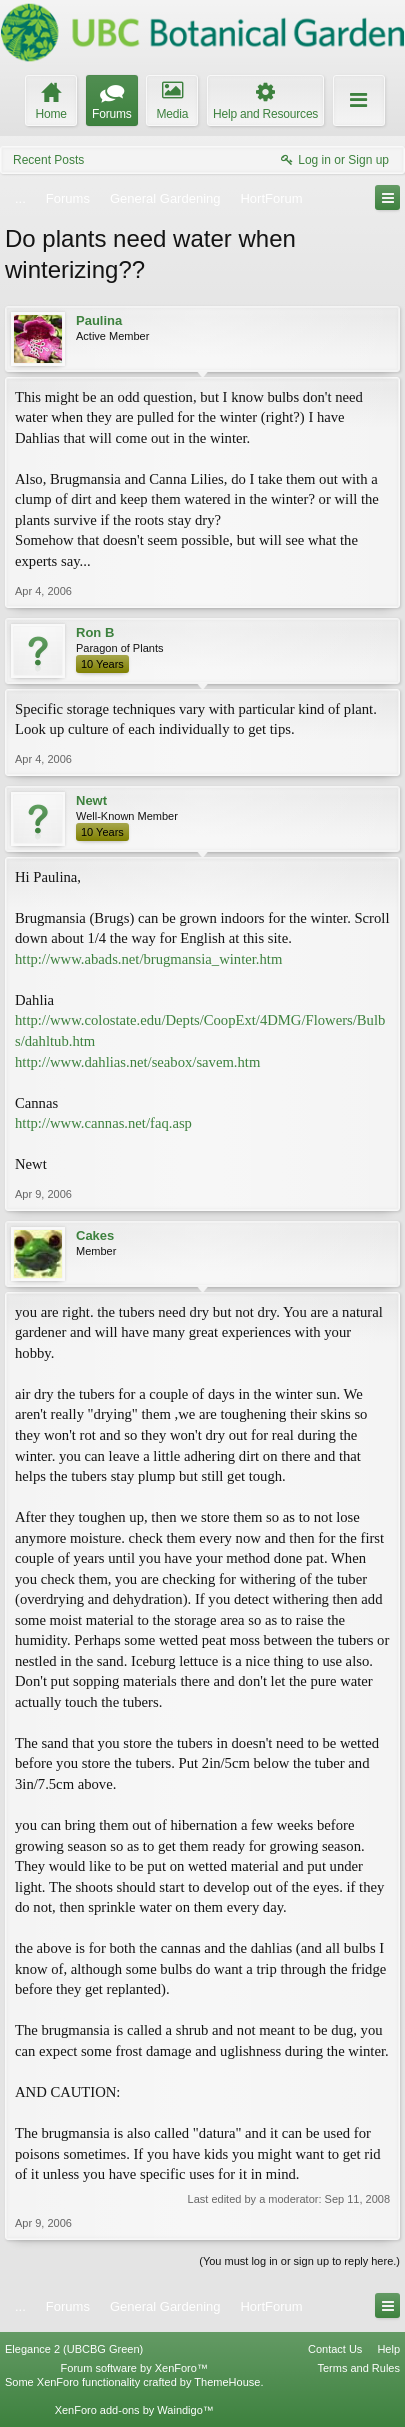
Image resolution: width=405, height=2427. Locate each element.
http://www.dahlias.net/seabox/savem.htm (137, 1062)
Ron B (95, 632)
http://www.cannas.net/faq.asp (103, 1123)
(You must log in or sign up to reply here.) (299, 2261)
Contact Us (335, 2349)
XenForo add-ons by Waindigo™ (134, 2410)
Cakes (95, 1235)
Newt (91, 800)
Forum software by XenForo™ (134, 2368)
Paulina (99, 320)
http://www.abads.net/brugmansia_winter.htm (148, 959)
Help (388, 2349)
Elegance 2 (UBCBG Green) (74, 2349)
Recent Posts (48, 160)
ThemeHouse (227, 2382)
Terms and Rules (358, 2368)
